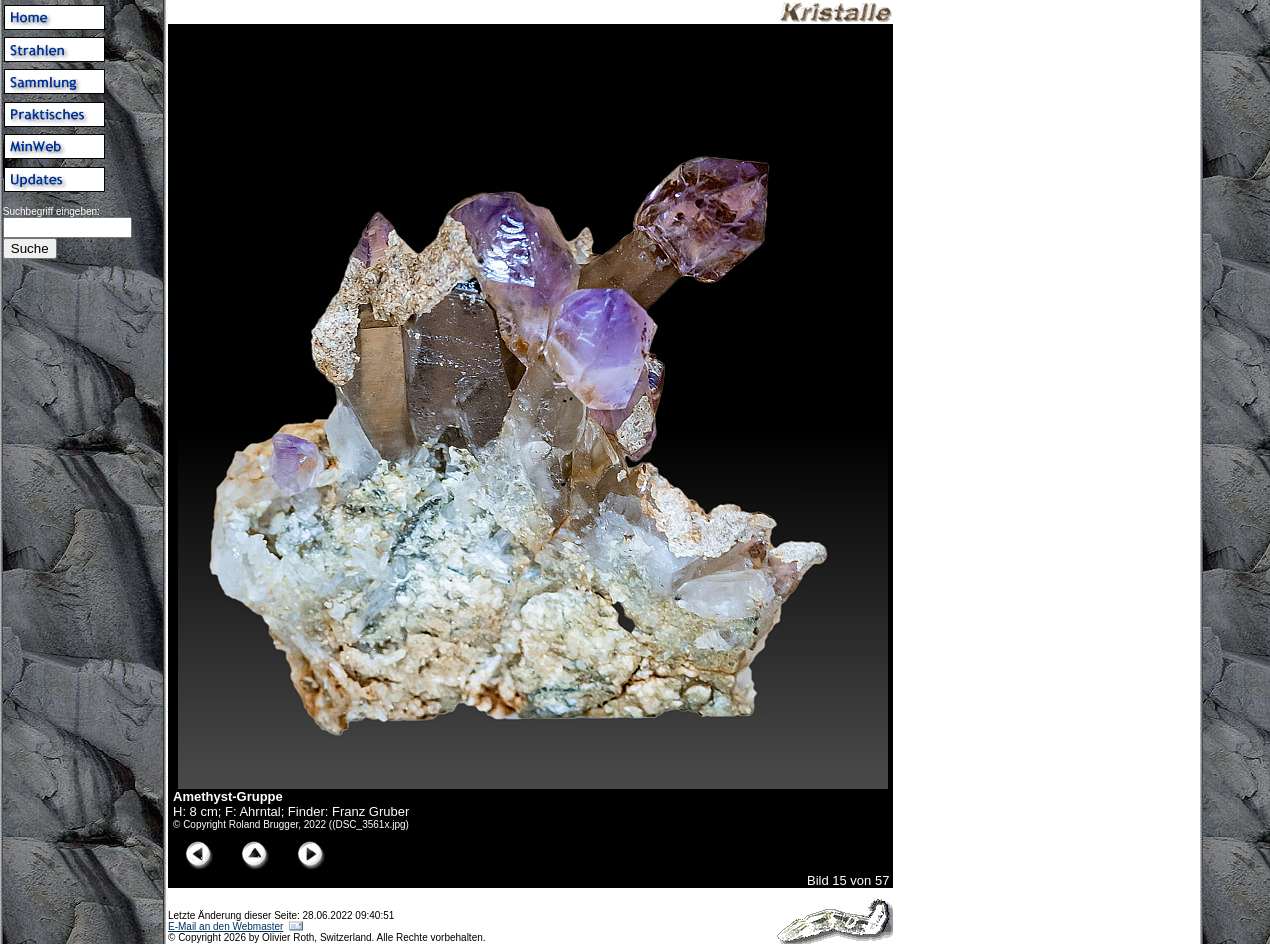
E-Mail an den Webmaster (225, 926)
